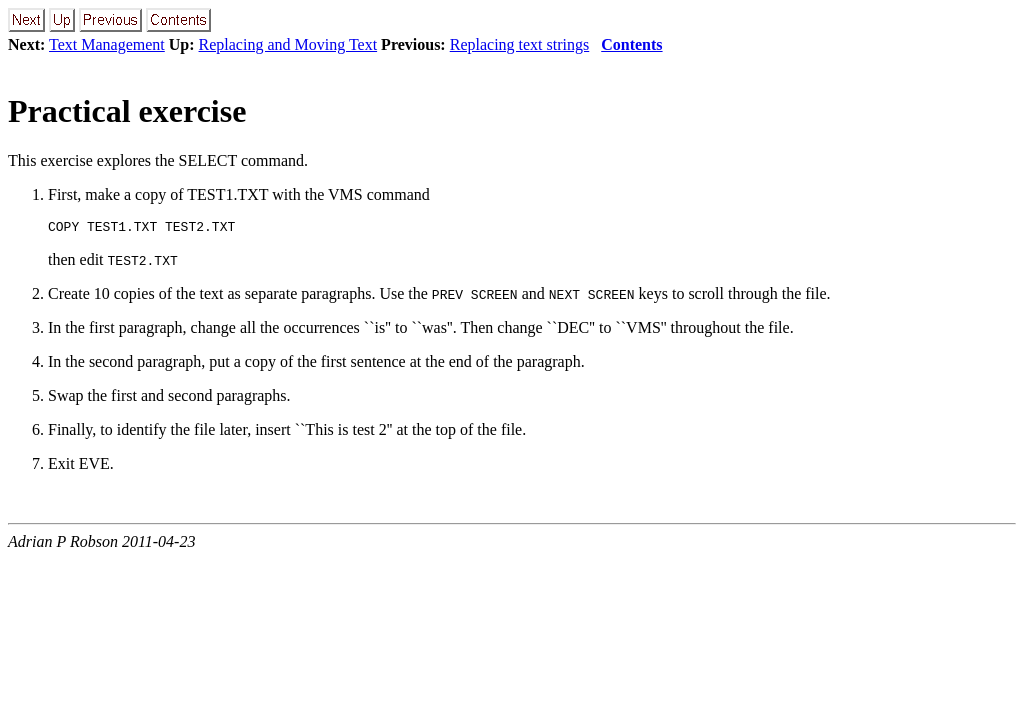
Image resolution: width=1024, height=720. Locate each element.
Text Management (107, 44)
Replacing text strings (520, 44)
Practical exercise (127, 111)
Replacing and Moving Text (288, 44)
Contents (631, 44)
